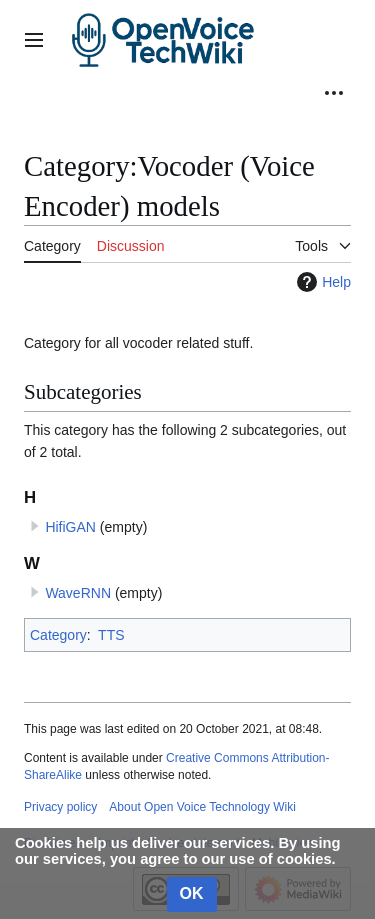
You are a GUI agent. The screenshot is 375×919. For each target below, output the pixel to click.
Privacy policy (60, 807)
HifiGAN (70, 527)
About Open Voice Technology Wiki (202, 807)
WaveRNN (78, 593)
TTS (111, 635)
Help (321, 282)
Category (58, 635)
